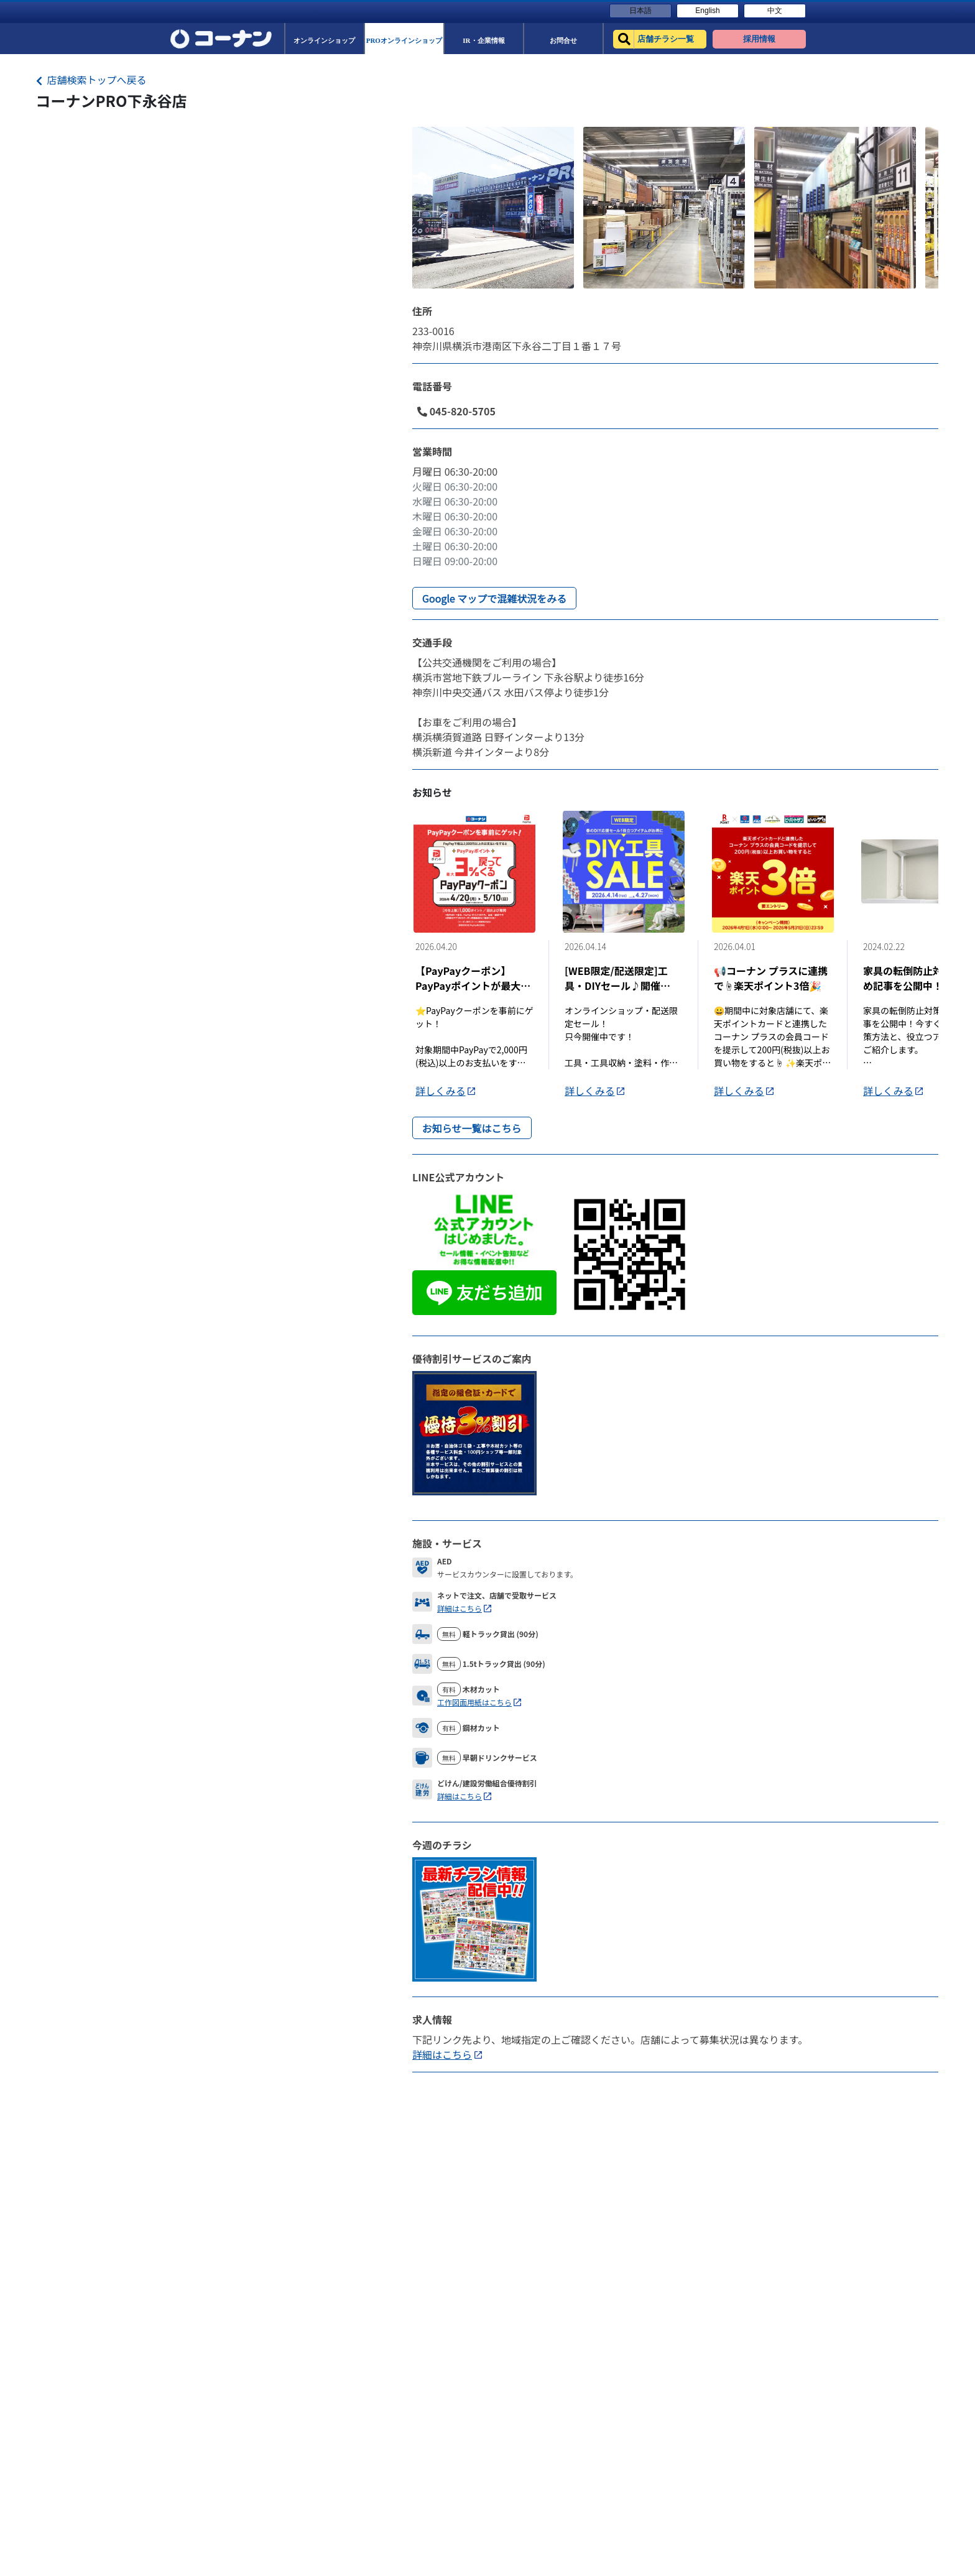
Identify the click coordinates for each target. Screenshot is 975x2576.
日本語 (640, 10)
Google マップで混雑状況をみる (494, 598)
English (707, 10)
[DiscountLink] (474, 1431)
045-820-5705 (456, 411)
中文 (774, 10)
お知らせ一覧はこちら (472, 1127)
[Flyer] (474, 1917)
